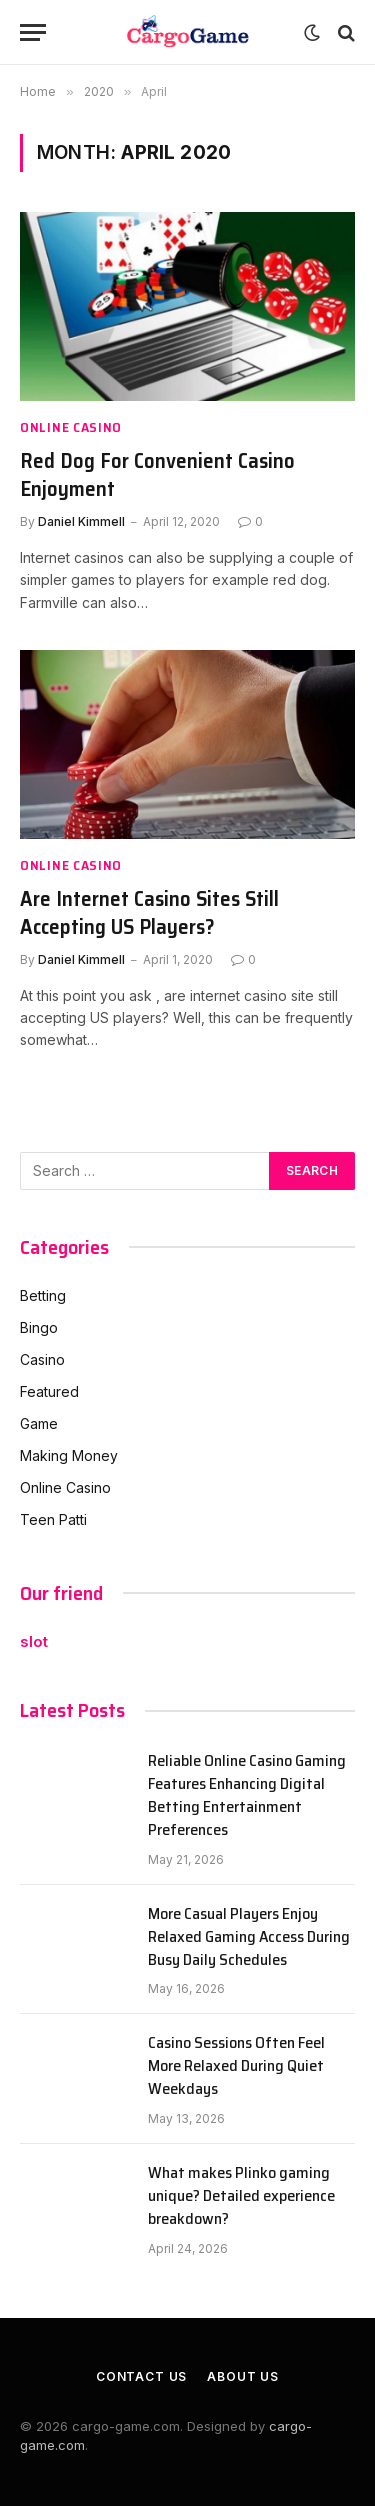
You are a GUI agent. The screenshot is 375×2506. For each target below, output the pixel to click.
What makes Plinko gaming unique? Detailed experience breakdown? (241, 2195)
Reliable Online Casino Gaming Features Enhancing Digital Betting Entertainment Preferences (247, 1795)
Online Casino (65, 1487)
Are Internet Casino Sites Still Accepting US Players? (149, 913)
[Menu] (33, 32)
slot (34, 1641)
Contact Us (141, 2376)
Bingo (39, 1327)
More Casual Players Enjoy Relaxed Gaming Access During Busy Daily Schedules (249, 1936)
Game (39, 1423)
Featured (49, 1391)
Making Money (69, 1455)
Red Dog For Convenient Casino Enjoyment (157, 475)
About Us (243, 2376)
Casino (42, 1359)
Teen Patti (53, 1519)
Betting (43, 1295)
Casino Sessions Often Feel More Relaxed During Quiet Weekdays (236, 2065)
